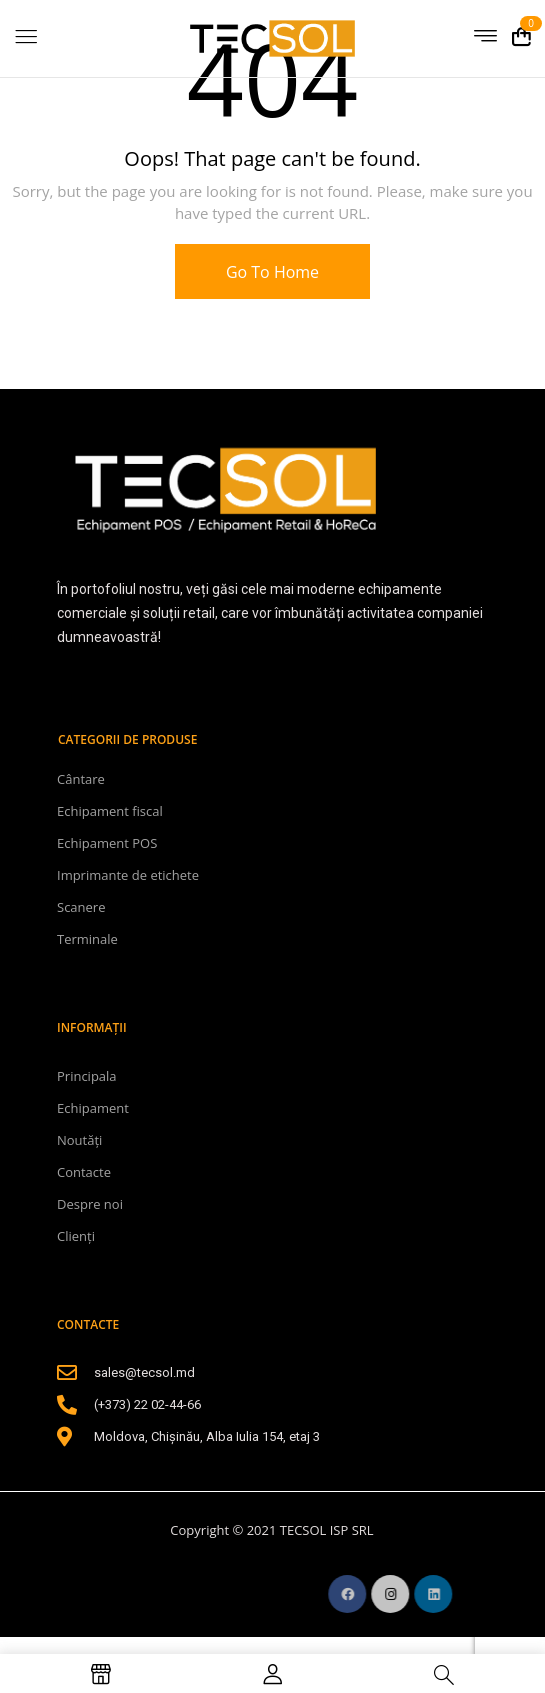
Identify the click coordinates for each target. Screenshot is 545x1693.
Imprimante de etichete (128, 875)
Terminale (87, 939)
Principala (87, 1076)
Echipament (93, 1108)
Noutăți (79, 1140)
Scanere (81, 907)
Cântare (81, 779)
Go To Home (272, 272)
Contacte (84, 1172)
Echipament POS (107, 843)
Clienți (76, 1236)
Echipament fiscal (110, 811)
